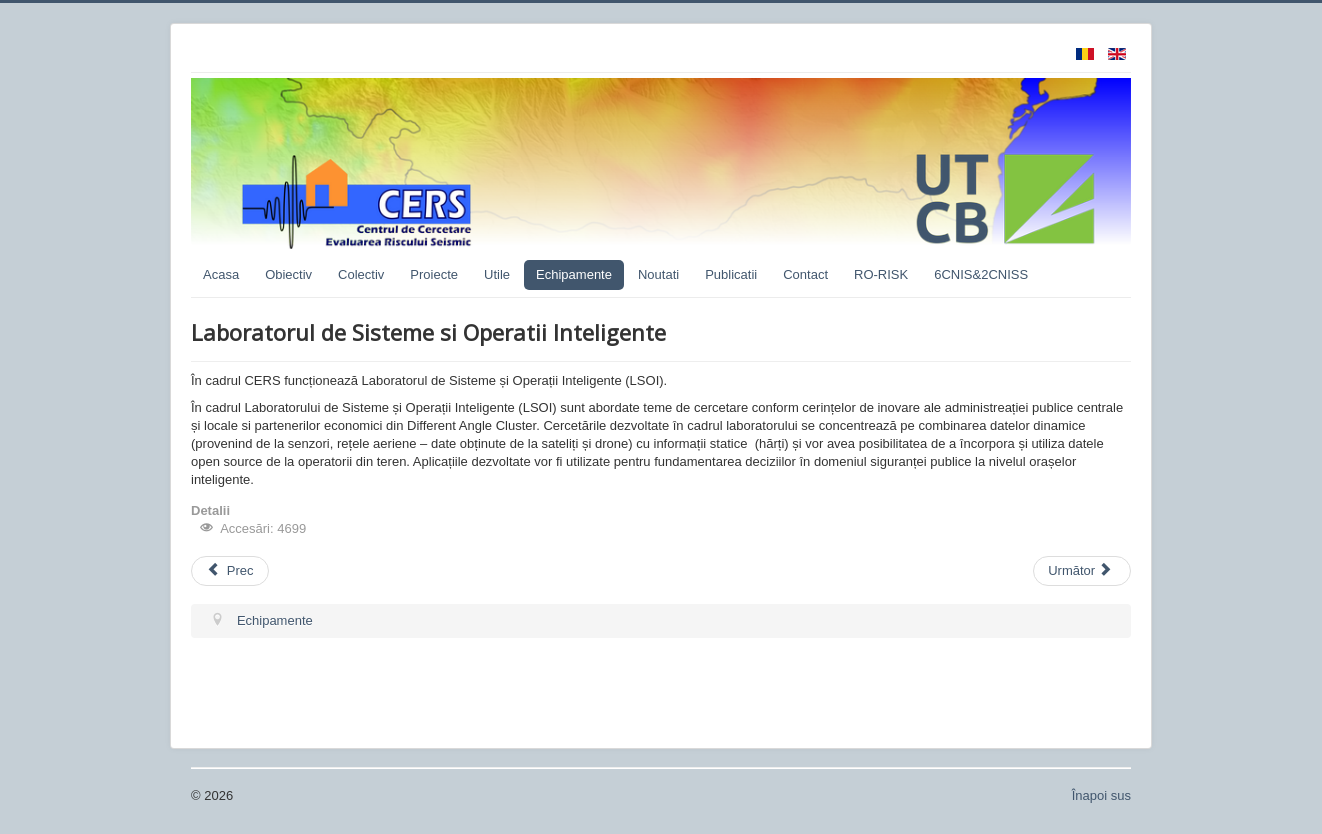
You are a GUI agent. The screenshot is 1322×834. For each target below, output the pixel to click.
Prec (230, 570)
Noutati (658, 274)
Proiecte (434, 274)
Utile (497, 274)
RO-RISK (881, 274)
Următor (1080, 570)
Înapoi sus (1101, 795)
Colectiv (361, 274)
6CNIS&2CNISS (981, 274)
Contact (805, 274)
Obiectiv (288, 274)
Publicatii (731, 274)
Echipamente (574, 274)
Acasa (221, 274)
